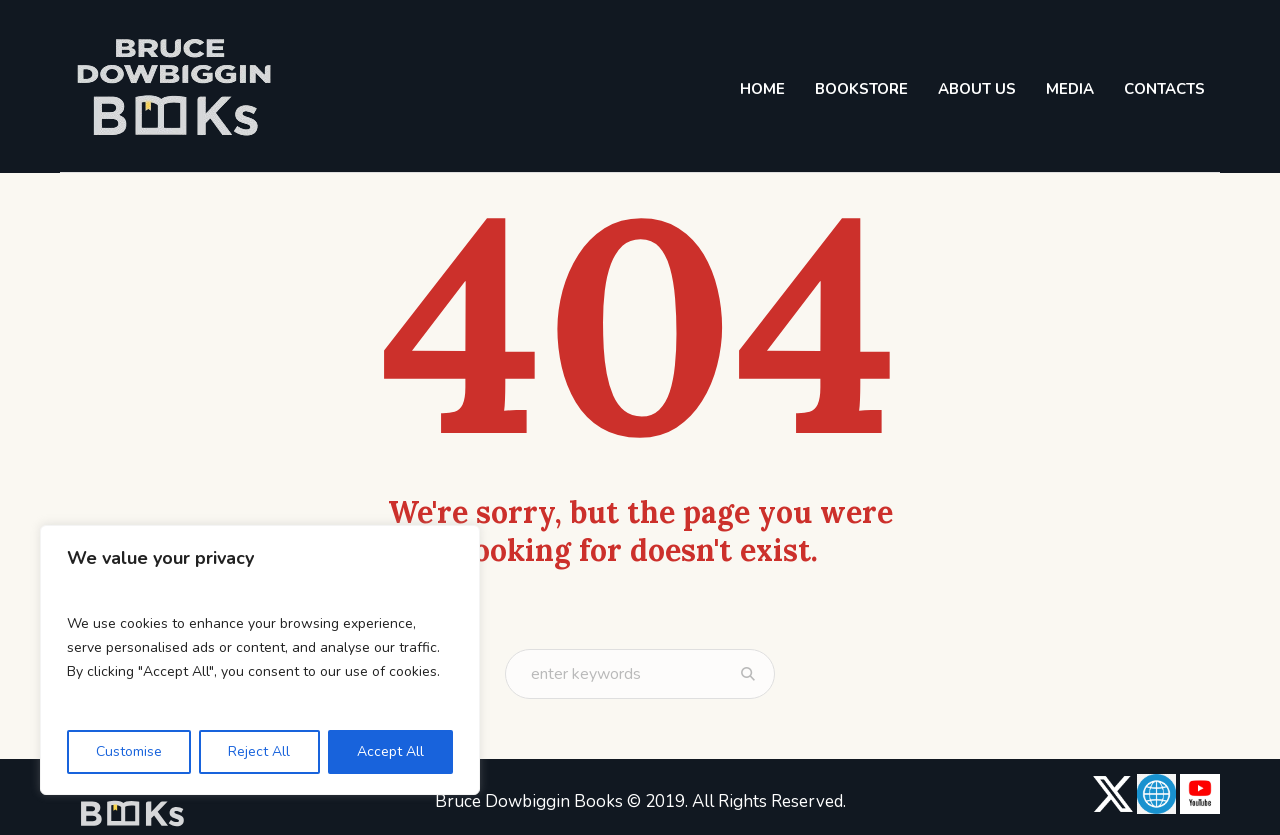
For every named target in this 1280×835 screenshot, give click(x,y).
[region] (260, 660)
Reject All (259, 751)
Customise (129, 751)
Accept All (390, 751)
